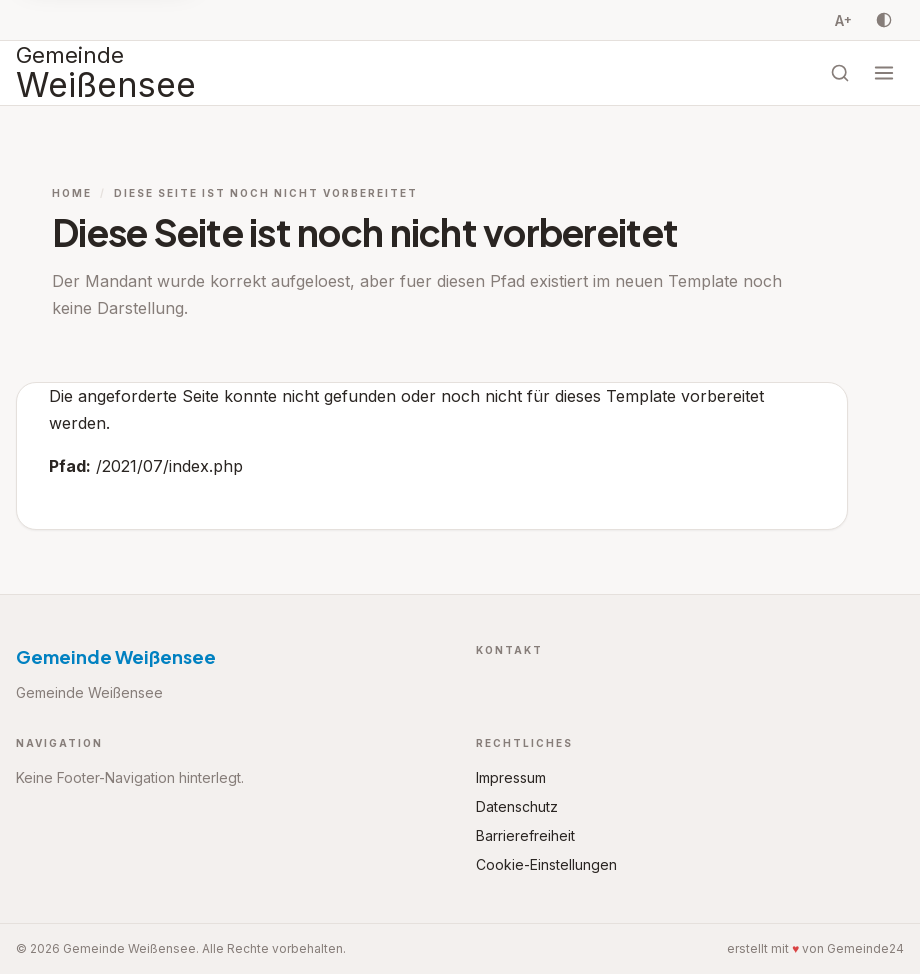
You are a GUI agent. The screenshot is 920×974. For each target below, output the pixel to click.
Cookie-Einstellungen (546, 864)
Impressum (511, 777)
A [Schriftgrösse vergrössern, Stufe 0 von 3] (843, 20)
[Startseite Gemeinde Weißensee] (106, 73)
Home (72, 193)
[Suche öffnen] (840, 73)
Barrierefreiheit (525, 835)
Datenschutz (517, 806)
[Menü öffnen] (884, 73)
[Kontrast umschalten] (884, 20)
